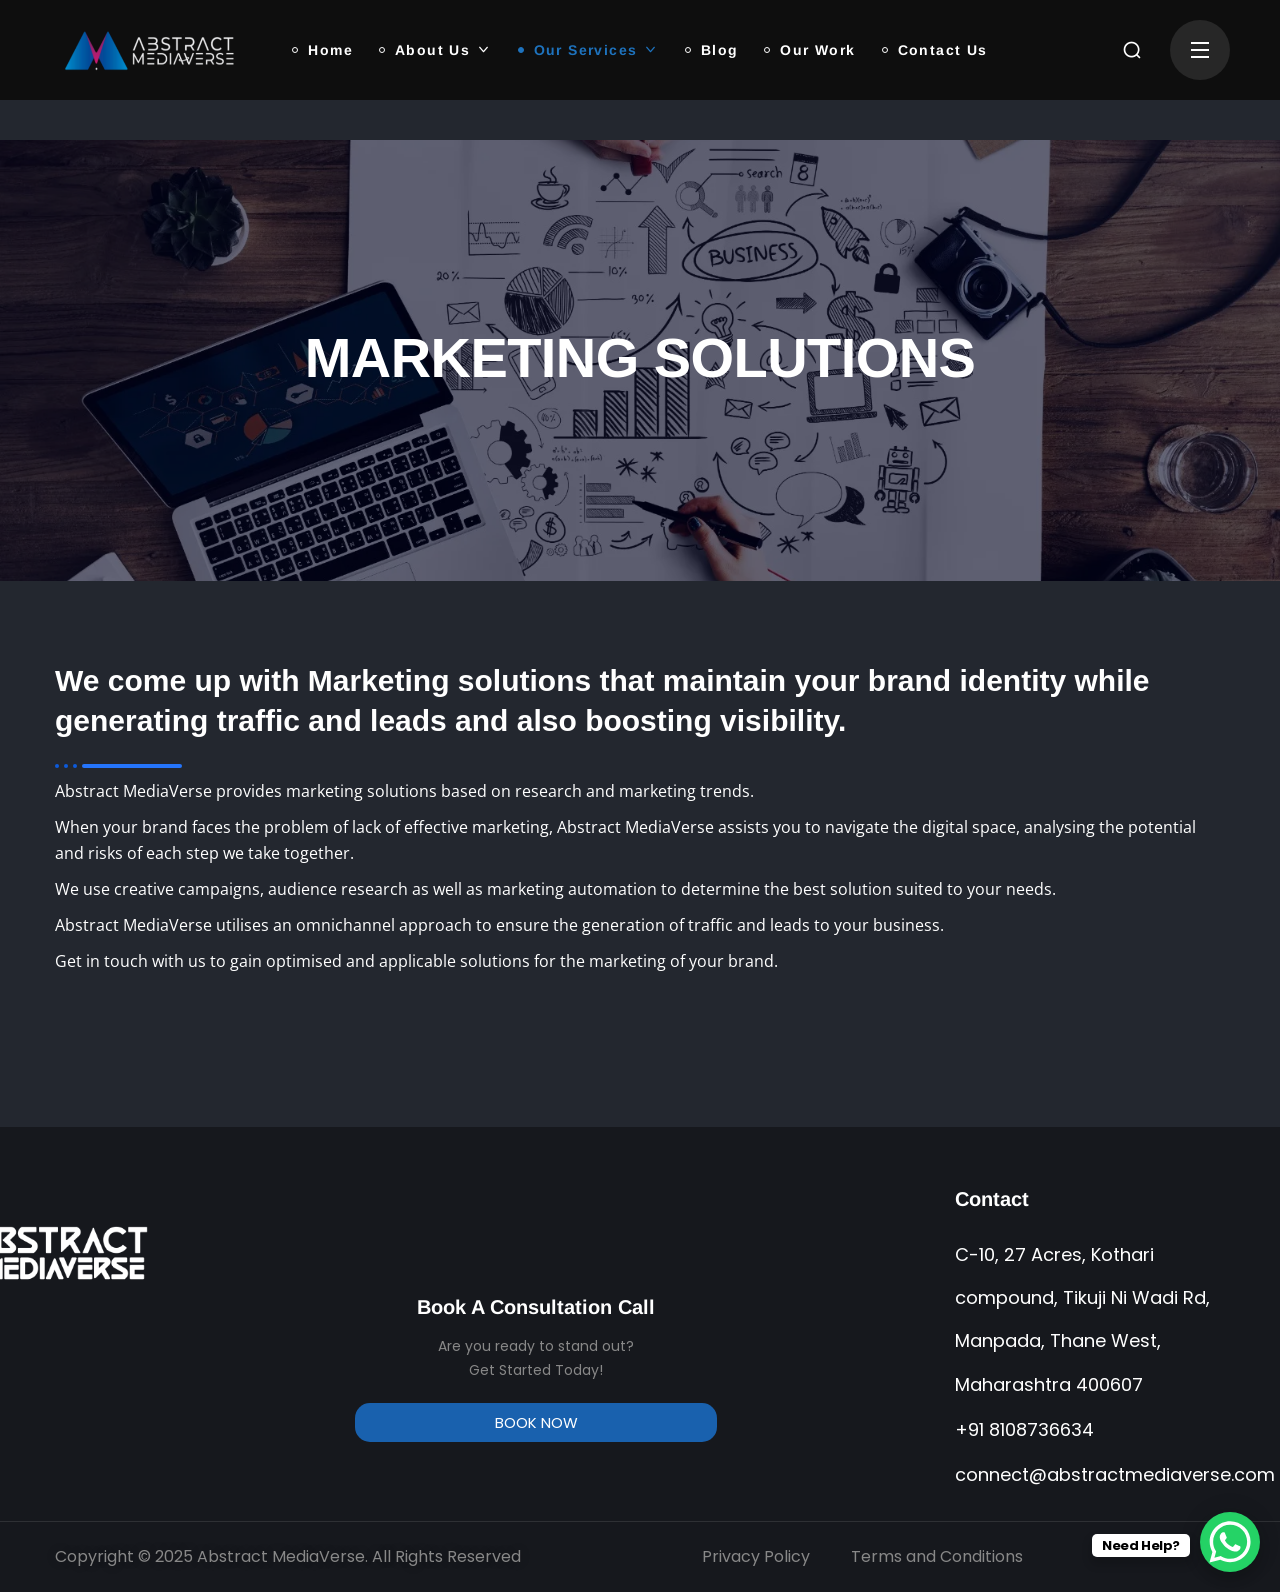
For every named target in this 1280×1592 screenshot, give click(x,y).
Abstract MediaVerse (281, 1556)
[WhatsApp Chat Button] (1230, 1542)
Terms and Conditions (937, 1556)
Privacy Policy (756, 1556)
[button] (1132, 50)
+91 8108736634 (1024, 1429)
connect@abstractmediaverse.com (1115, 1474)
